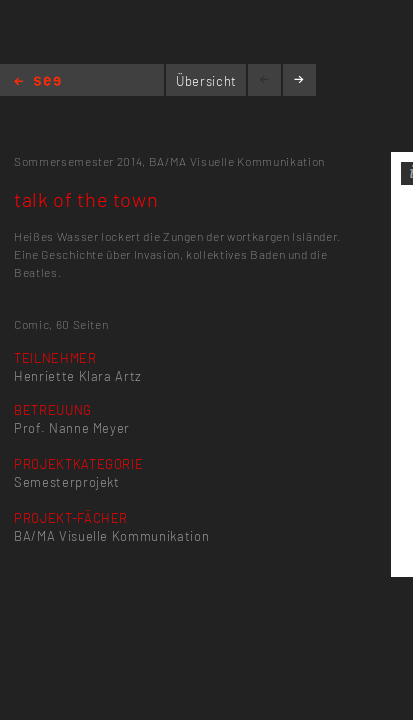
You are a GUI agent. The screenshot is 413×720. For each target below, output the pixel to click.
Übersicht (206, 81)
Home (37, 82)
